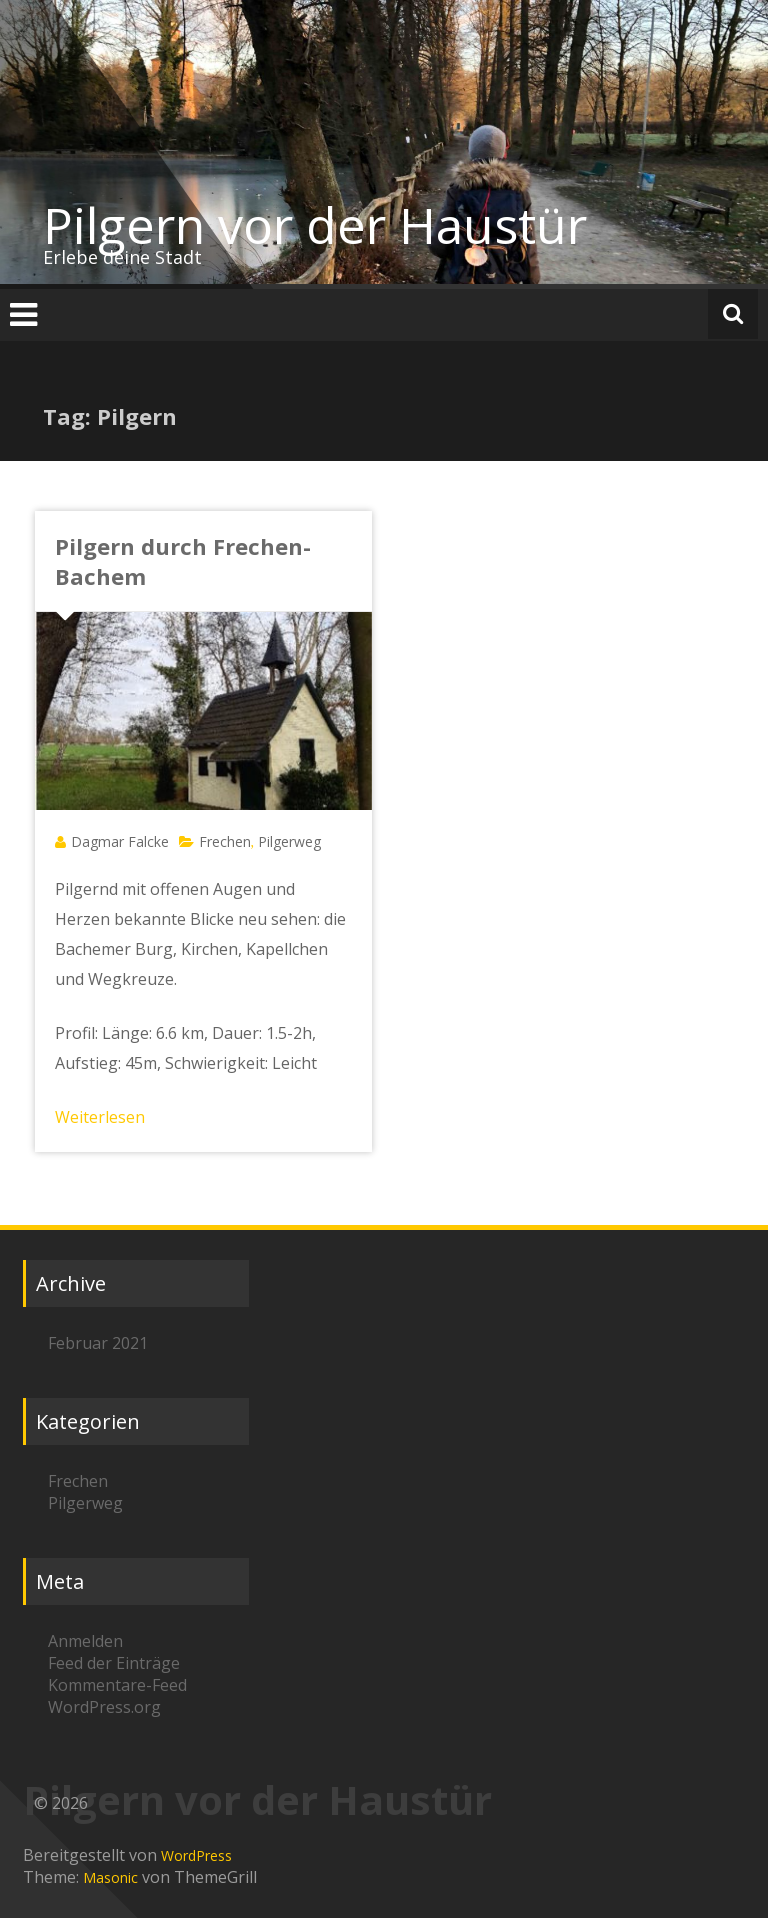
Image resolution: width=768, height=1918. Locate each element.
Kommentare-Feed (117, 1685)
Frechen (225, 841)
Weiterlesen (100, 1117)
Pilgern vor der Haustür (315, 225)
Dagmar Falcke (120, 841)
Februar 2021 (98, 1343)
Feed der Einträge (114, 1663)
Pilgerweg (289, 841)
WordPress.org (104, 1707)
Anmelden (85, 1641)
